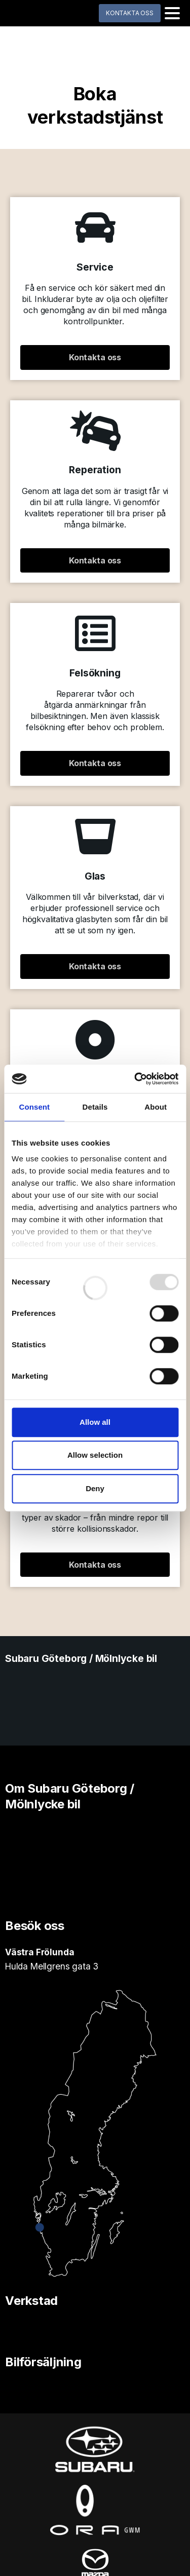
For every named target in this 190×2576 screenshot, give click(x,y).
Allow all (95, 1422)
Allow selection (95, 1455)
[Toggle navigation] (172, 13)
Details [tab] (95, 1107)
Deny (95, 1488)
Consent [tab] (34, 1107)
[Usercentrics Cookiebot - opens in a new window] (135, 1078)
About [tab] (155, 1107)
